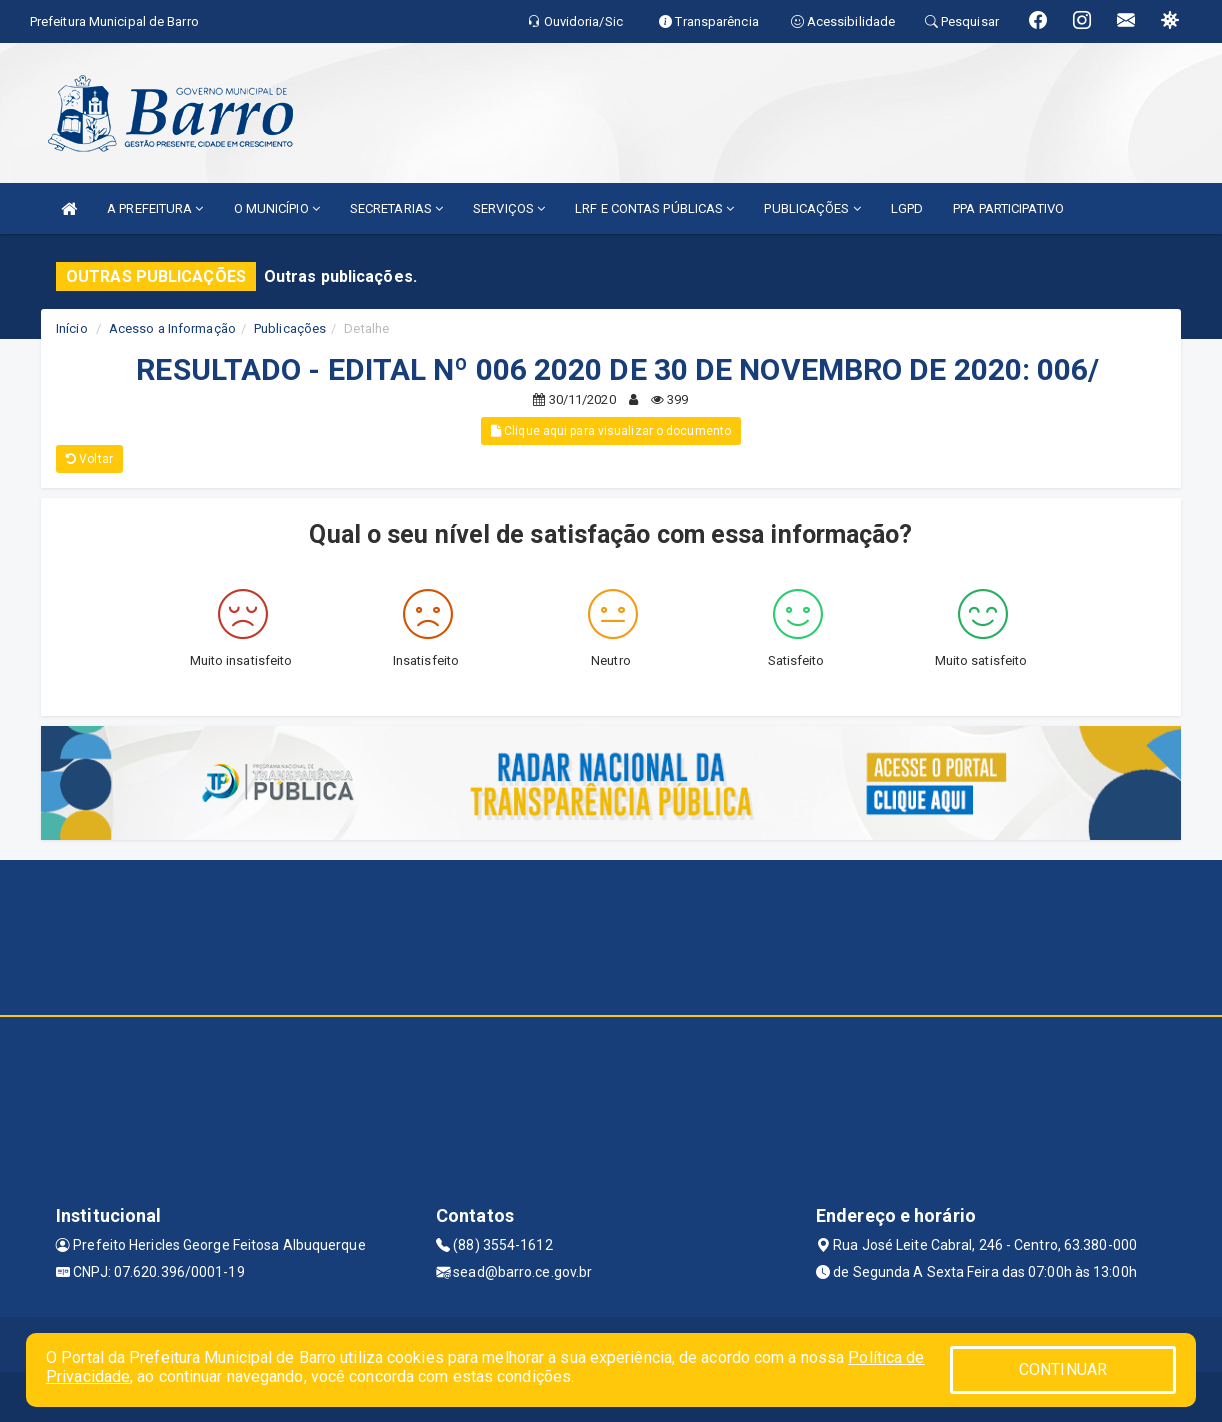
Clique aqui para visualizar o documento (611, 431)
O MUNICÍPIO (277, 208)
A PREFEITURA (155, 208)
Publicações (290, 328)
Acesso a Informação (172, 328)
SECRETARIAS (396, 208)
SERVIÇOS (509, 208)
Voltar (89, 459)
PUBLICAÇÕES (812, 208)
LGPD (907, 208)
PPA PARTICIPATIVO (1008, 208)
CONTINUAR (1063, 1369)
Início (72, 328)
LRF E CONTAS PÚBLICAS (654, 208)
